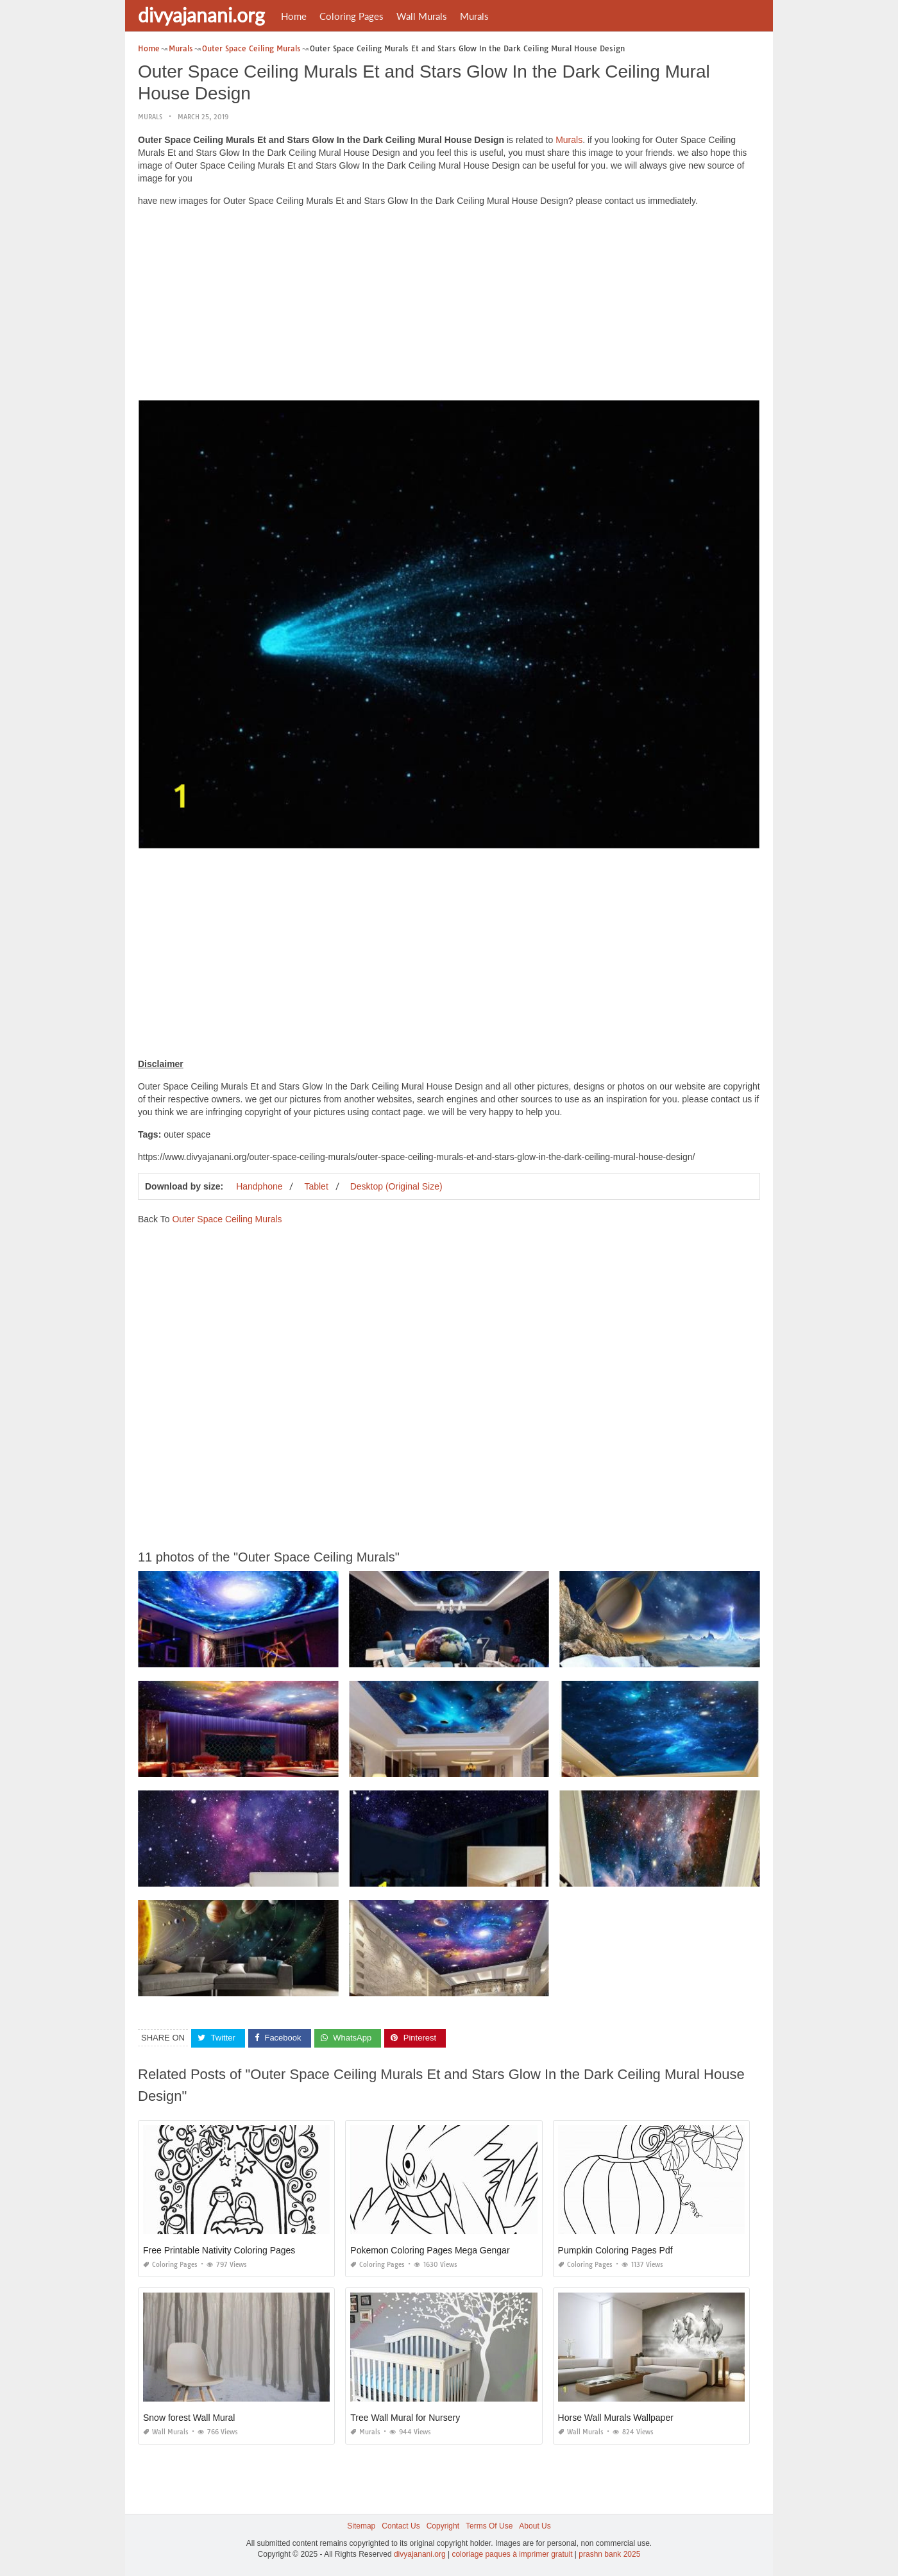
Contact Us (400, 2525)
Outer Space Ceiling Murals (227, 1219)
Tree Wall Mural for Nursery (405, 2417)
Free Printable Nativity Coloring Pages (219, 2250)
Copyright (443, 2525)
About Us (534, 2525)
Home (294, 16)
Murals (474, 16)
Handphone (259, 1186)
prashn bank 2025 (609, 2554)
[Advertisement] (449, 306)
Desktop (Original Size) (396, 1186)
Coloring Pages (351, 16)
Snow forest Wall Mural (189, 2417)
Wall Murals (421, 16)
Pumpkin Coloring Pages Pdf (615, 2250)
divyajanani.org (201, 14)
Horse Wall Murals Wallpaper (616, 2417)
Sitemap (361, 2525)
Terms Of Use (489, 2525)
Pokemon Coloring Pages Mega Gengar (429, 2250)
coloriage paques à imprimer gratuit (512, 2554)
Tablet (316, 1186)
